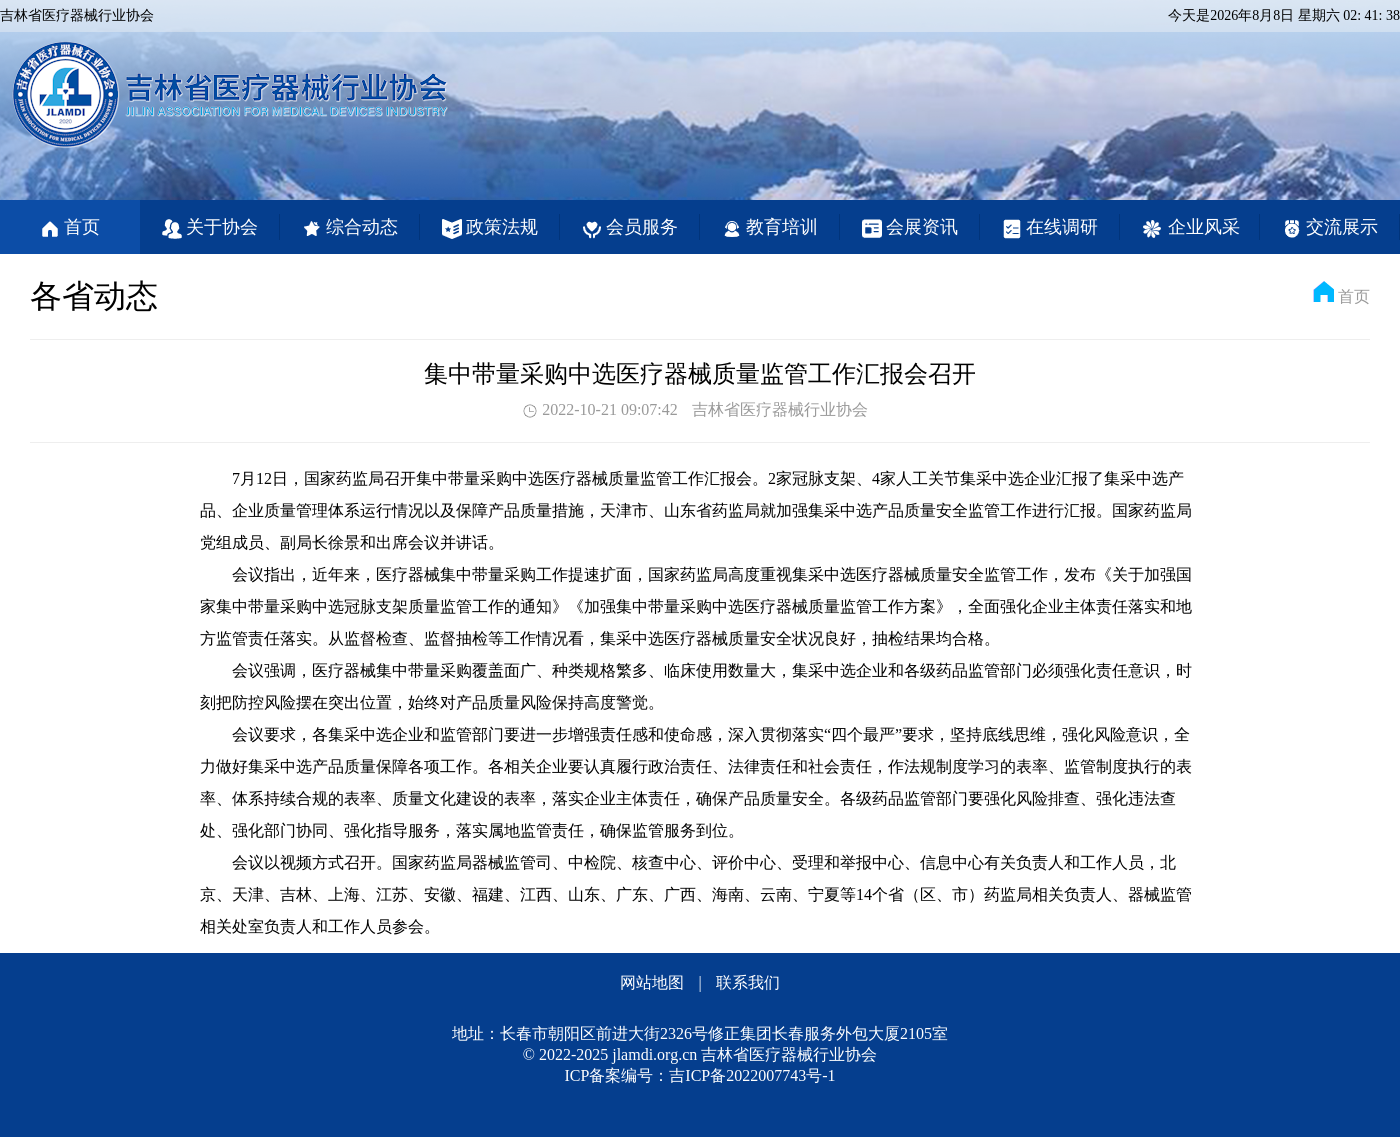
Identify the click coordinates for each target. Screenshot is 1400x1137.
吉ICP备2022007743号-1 (752, 1075)
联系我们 (748, 982)
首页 (1354, 296)
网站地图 (652, 982)
